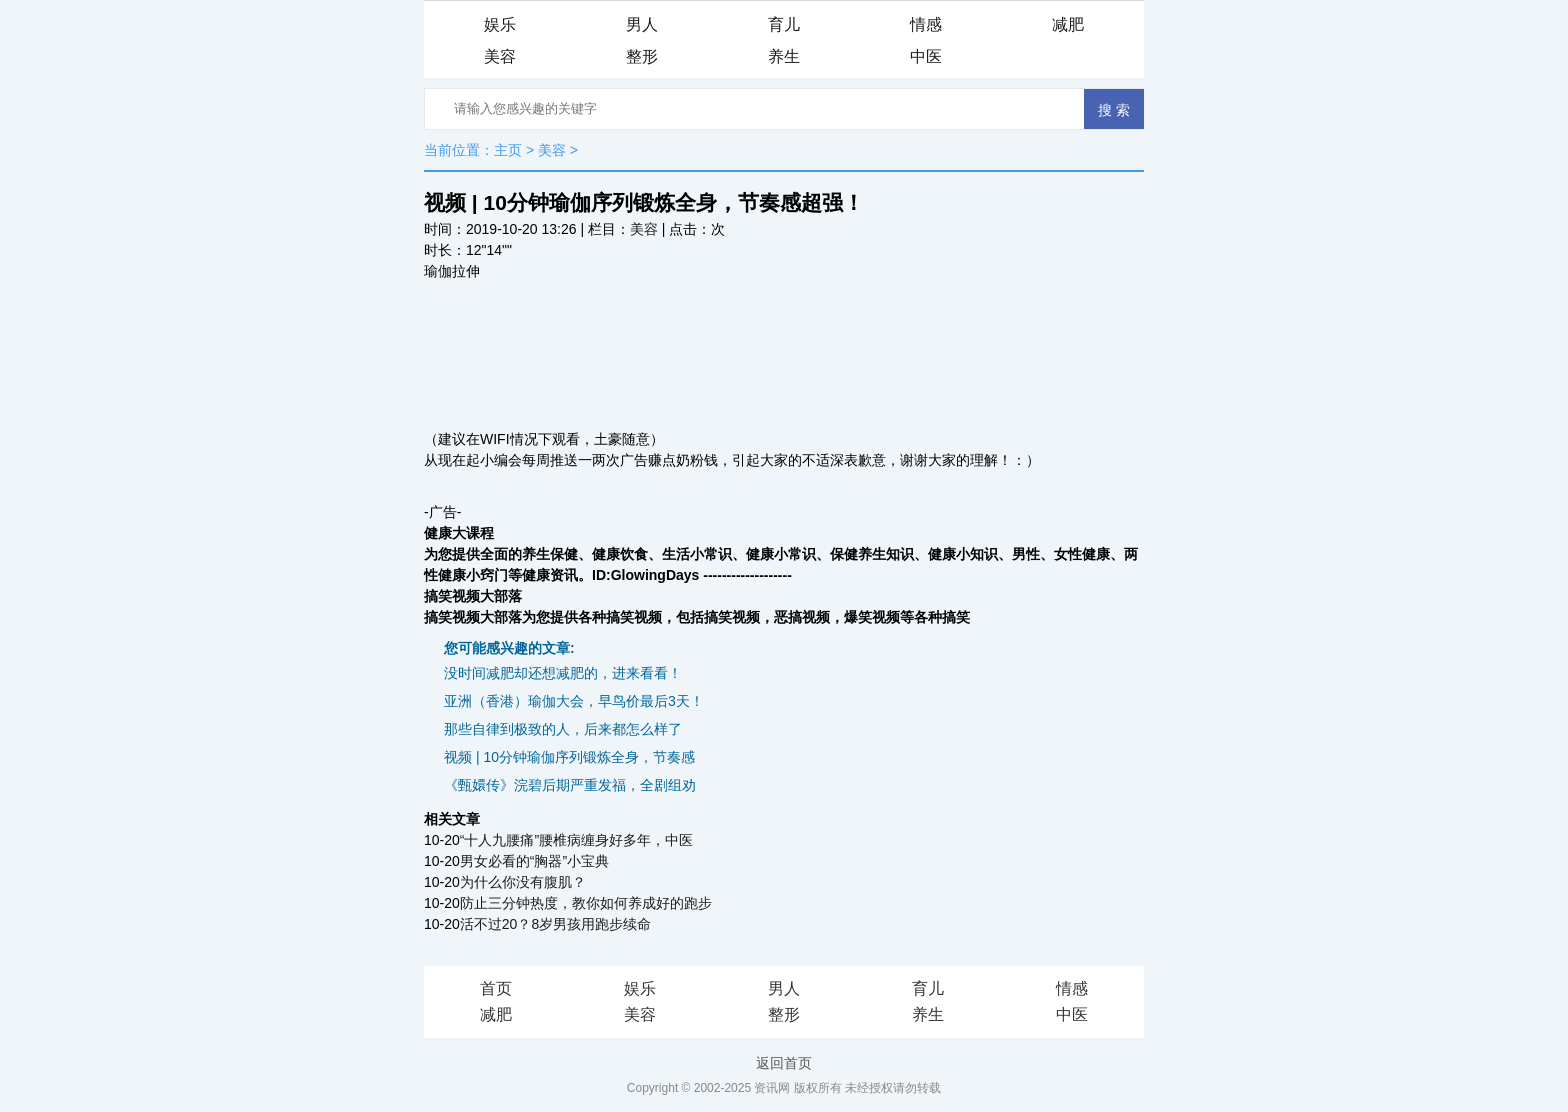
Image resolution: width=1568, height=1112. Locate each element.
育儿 (784, 24)
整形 (642, 56)
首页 (496, 988)
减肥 (1068, 24)
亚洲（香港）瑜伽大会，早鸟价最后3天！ (574, 701)
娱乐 (500, 24)
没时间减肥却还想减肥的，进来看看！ (563, 673)
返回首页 (784, 1063)
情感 (926, 24)
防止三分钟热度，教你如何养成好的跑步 (586, 903)
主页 (508, 150)
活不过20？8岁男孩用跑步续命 (555, 924)
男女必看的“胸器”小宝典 (534, 861)
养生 (784, 56)
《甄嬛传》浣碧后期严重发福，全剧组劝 (570, 785)
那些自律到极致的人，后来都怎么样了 (563, 729)
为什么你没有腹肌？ (523, 882)
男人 (642, 24)
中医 (926, 56)
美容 (500, 56)
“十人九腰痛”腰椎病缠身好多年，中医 (576, 840)
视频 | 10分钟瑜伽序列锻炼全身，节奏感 (569, 757)
